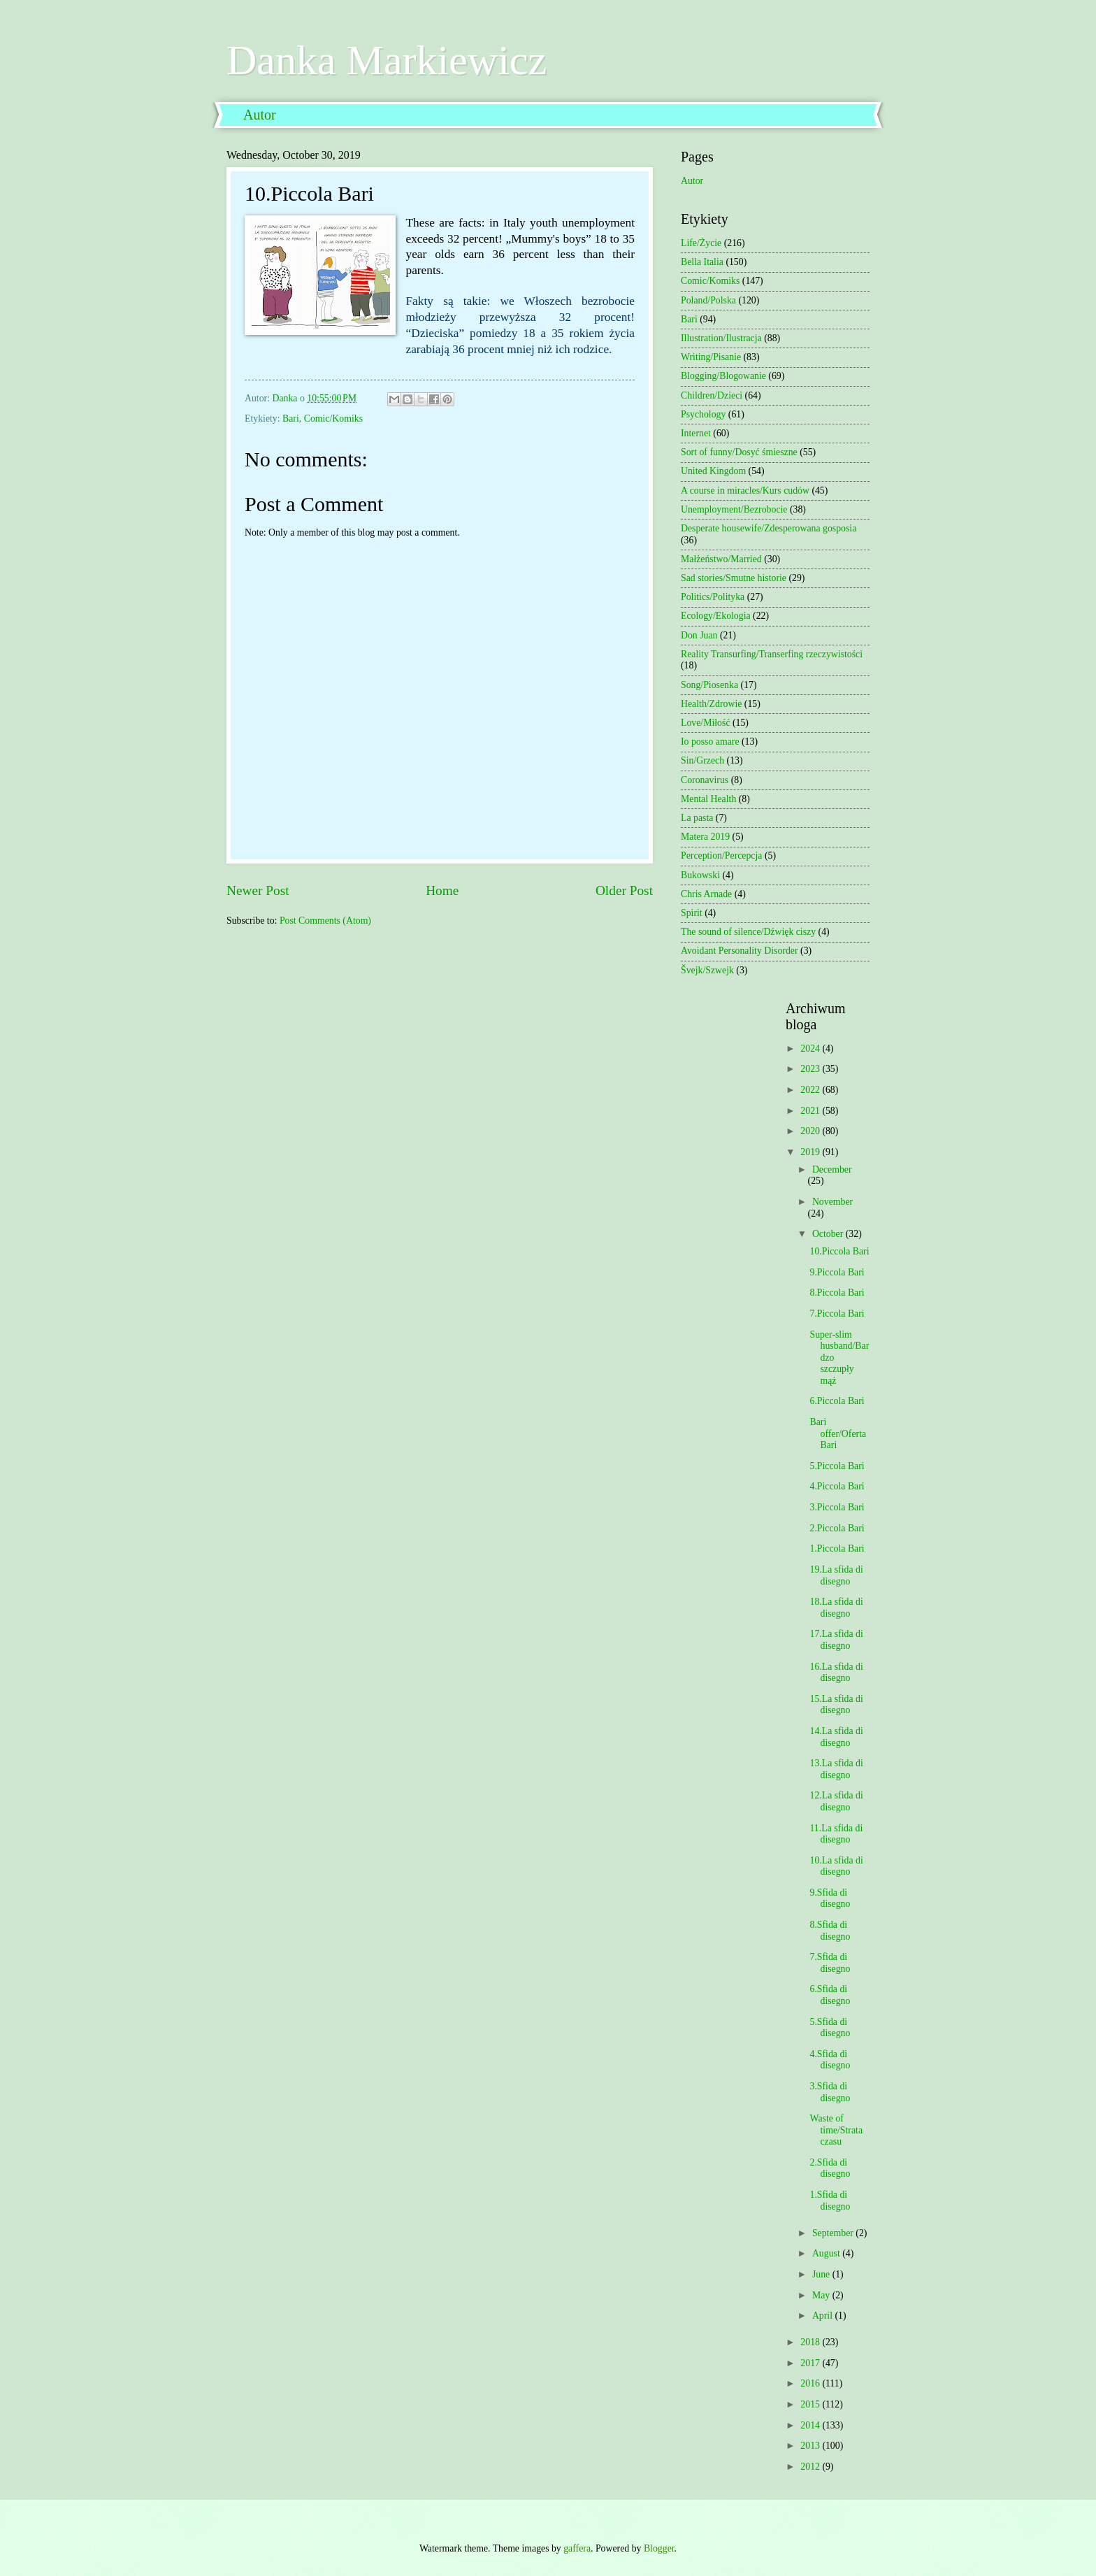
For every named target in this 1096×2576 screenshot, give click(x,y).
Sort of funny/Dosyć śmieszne (739, 452)
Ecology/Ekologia (716, 615)
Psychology (703, 414)
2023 (811, 1069)
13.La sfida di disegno (836, 1769)
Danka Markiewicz (386, 60)
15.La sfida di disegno (836, 1705)
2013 (811, 2445)
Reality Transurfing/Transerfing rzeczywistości (772, 654)
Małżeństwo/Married (721, 559)
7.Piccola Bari (836, 1313)
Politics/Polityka (712, 597)
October (829, 1234)
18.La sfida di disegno (836, 1607)
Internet (696, 433)
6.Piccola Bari (836, 1401)
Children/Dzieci (711, 395)
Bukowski (700, 875)
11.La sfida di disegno (836, 1834)
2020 (811, 1131)
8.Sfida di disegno (829, 1930)
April (823, 2315)
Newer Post (257, 890)
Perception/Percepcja (721, 855)
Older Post (624, 890)
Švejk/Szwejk (707, 970)
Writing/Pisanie (711, 357)
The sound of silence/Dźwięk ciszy (748, 931)
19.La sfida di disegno (836, 1575)
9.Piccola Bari (836, 1272)
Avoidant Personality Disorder (739, 950)
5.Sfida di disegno (829, 2028)
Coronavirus (704, 780)
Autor (259, 114)
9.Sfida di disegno (829, 1898)
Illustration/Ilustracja (721, 338)
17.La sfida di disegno (836, 1640)
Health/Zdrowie (711, 704)
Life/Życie (701, 243)
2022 (811, 1090)
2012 (811, 2466)
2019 (811, 1152)
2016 (811, 2383)
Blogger (659, 2548)
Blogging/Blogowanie (723, 376)
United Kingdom (713, 471)
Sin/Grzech (702, 760)
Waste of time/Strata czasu (836, 2130)
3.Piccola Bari (836, 1507)
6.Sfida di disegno (829, 1995)
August (827, 2253)
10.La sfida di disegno (836, 1866)
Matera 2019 (705, 836)
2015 (811, 2404)
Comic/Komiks (333, 418)
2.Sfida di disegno (829, 2168)
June (822, 2274)
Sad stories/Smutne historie (733, 578)
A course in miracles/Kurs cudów (745, 490)
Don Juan (699, 635)
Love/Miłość (705, 722)
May (822, 2295)
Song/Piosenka (709, 685)
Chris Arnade (706, 894)
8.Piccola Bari (836, 1292)
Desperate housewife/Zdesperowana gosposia (768, 528)
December (832, 1169)
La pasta (697, 818)
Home (442, 890)
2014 (811, 2425)
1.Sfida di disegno (829, 2200)
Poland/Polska (708, 300)
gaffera (577, 2548)
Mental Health (708, 799)
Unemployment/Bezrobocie (734, 509)
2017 (811, 2363)
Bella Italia (702, 262)
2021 (811, 1110)
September (834, 2233)
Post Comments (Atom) (325, 920)
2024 (811, 1048)
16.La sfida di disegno (836, 1672)
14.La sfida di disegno (836, 1737)
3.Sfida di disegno (829, 2092)
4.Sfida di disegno (829, 2060)
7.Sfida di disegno (829, 1963)
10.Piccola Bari (839, 1251)
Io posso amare (710, 741)
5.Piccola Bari (836, 1466)
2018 (811, 2342)
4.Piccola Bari (836, 1486)
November (832, 1201)
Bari (290, 418)
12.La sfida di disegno (836, 1801)
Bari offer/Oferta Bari (837, 1433)
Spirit (691, 913)
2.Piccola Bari (836, 1528)
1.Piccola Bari (836, 1548)
